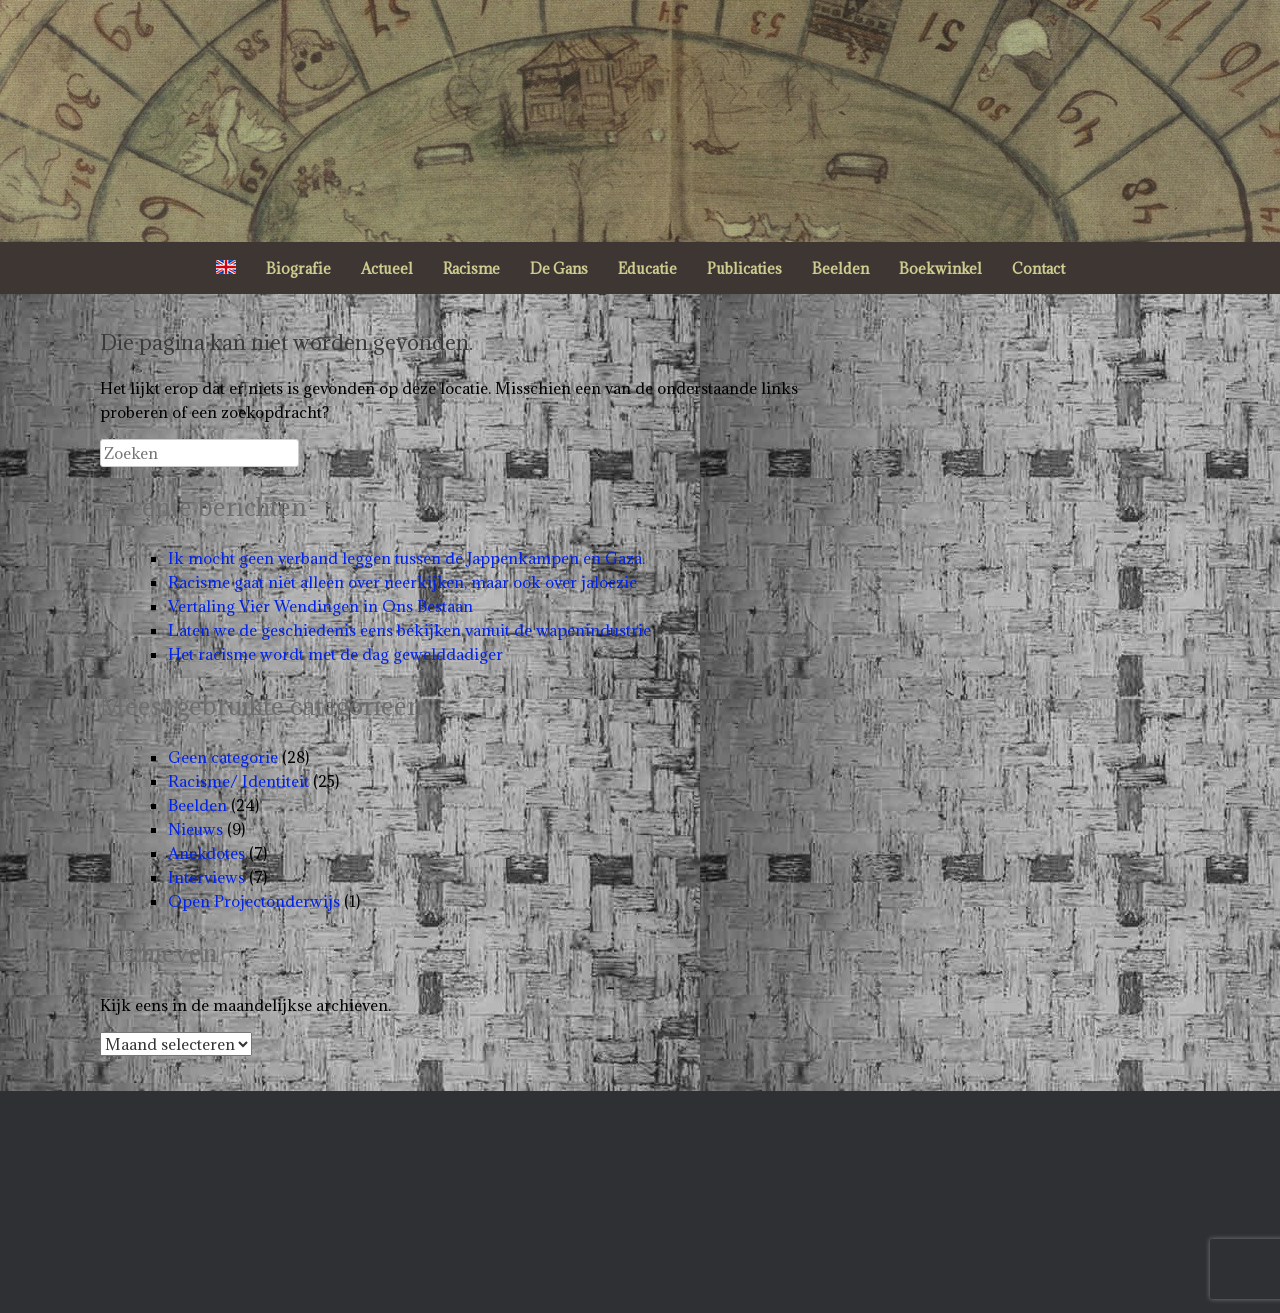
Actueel (387, 268)
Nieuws (195, 829)
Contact (1038, 268)
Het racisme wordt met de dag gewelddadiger (335, 654)
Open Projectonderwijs (254, 901)
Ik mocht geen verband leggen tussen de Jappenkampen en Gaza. (406, 558)
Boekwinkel (940, 268)
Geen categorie (223, 757)
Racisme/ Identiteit (238, 781)
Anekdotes (206, 853)
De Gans (559, 268)
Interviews (206, 877)
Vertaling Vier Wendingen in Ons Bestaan (320, 606)
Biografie (298, 268)
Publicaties (744, 268)
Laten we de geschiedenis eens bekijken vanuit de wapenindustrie (409, 630)
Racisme (471, 268)
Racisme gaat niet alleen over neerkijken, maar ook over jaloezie (402, 582)
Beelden (840, 268)
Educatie (647, 268)
